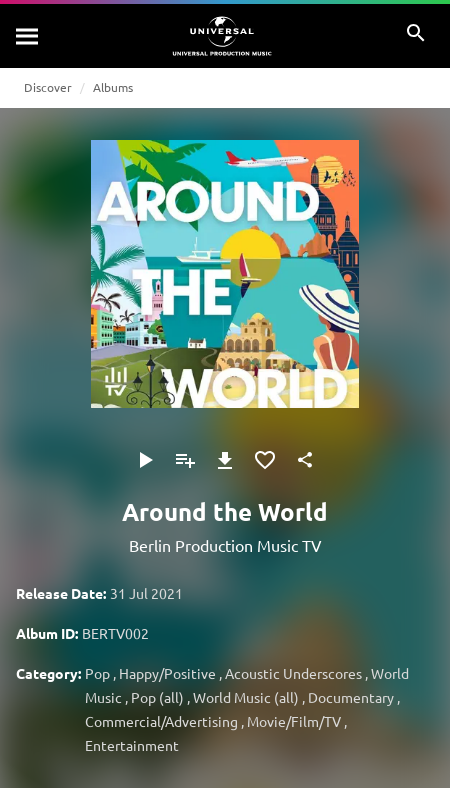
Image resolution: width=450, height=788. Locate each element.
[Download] (225, 460)
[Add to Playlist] (185, 460)
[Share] (305, 460)
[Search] (28, 36)
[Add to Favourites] (265, 460)
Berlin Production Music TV (225, 545)
